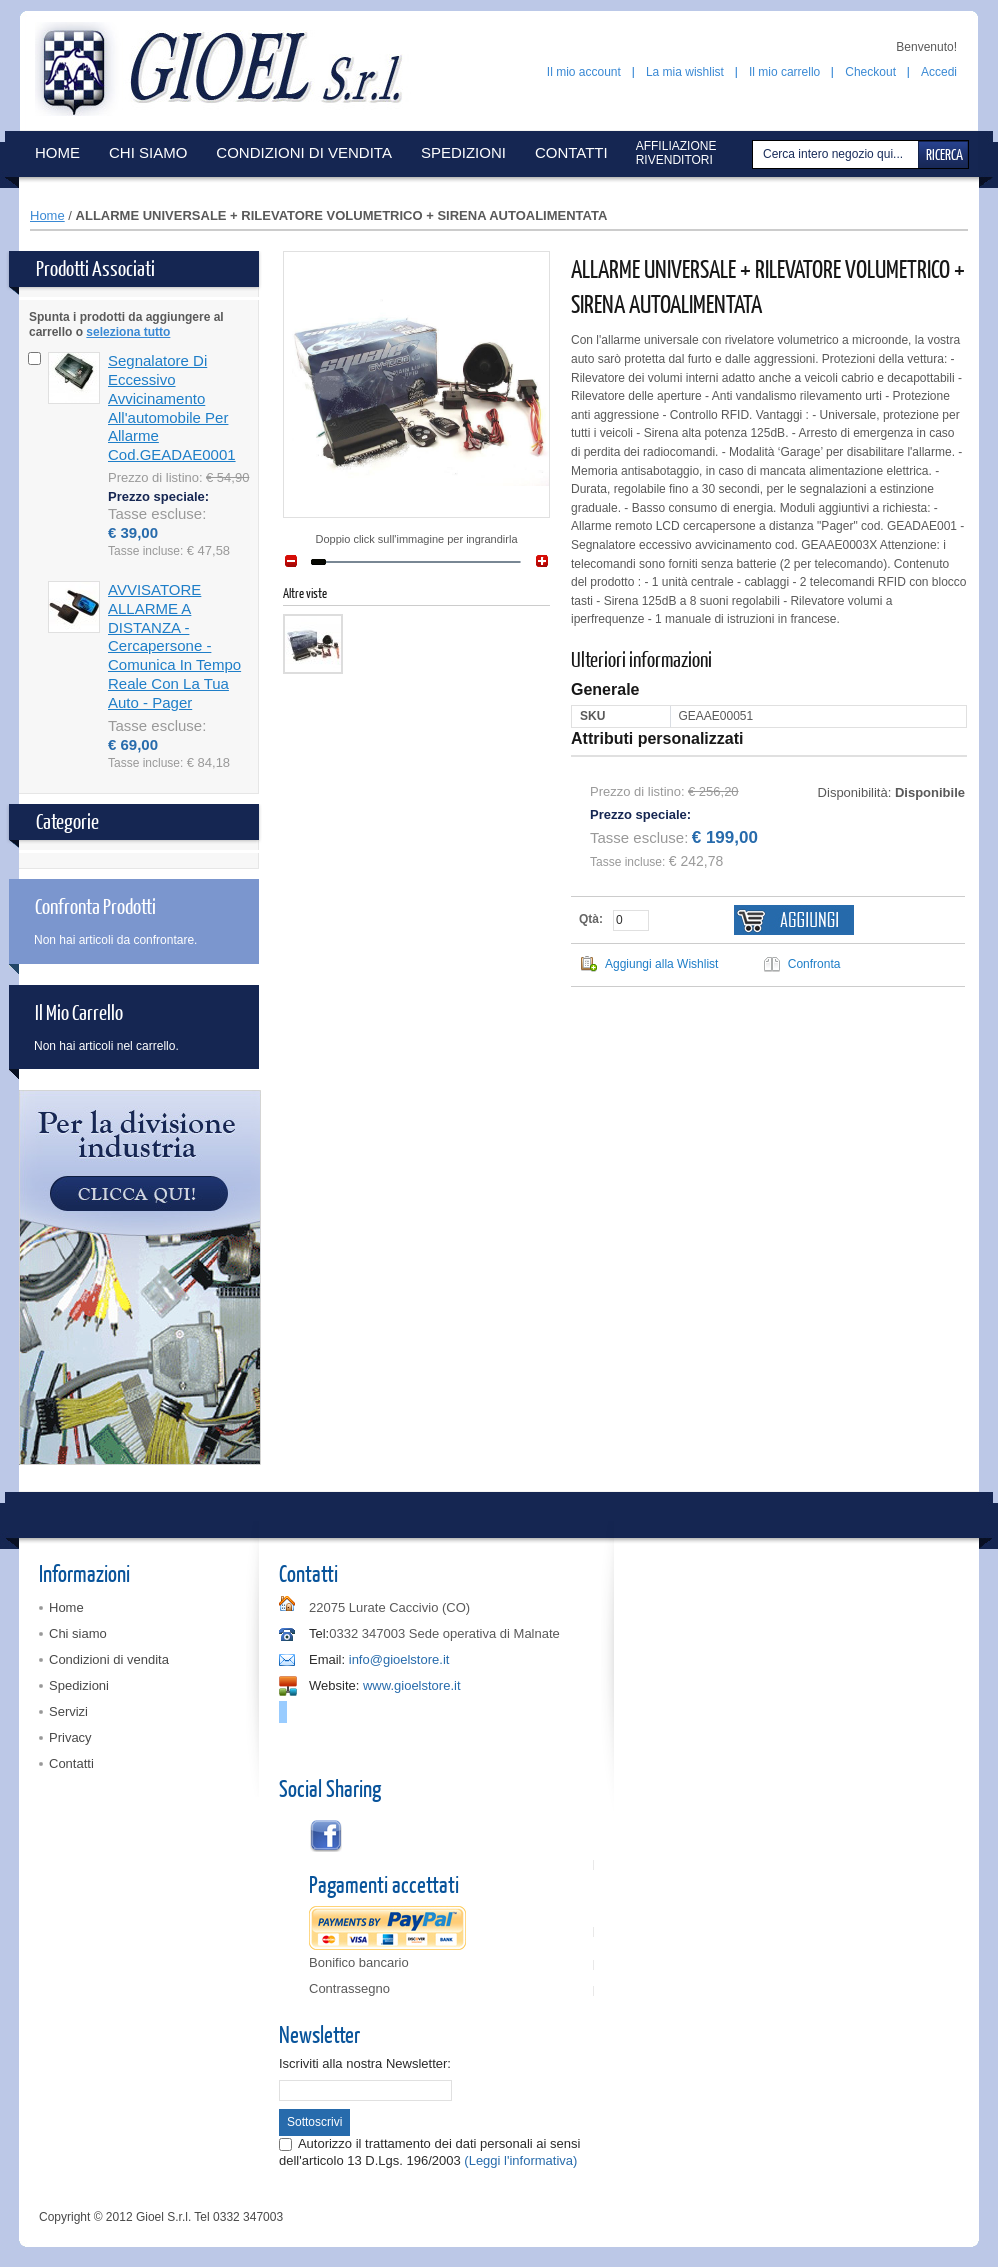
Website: (334, 1685)
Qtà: (591, 919)
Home (47, 215)
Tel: (319, 1633)
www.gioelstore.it (412, 1685)
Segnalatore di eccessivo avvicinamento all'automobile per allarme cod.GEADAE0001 (172, 407)
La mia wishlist (685, 72)
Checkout (870, 72)
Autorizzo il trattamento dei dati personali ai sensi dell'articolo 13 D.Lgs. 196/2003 (429, 2151)
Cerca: (755, 154)
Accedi (939, 72)
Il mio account (584, 72)
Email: (327, 1659)
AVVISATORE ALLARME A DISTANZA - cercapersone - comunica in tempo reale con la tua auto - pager (174, 646)
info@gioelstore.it (399, 1659)
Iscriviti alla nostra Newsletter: (365, 2063)
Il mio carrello (784, 72)
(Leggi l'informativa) (520, 2160)
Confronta (814, 964)
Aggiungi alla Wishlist (661, 964)
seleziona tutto (128, 332)
